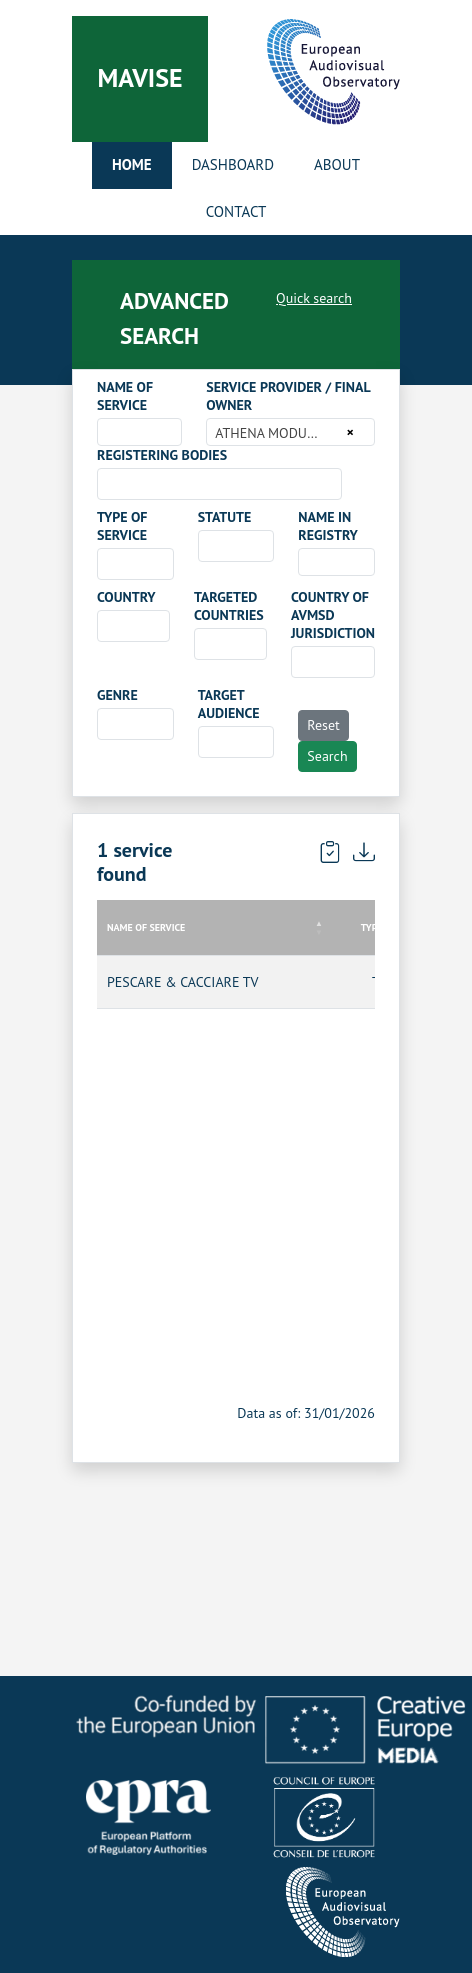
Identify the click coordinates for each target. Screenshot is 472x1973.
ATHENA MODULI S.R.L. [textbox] (277, 433)
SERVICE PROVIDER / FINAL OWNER (288, 396)
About (337, 164)
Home (132, 164)
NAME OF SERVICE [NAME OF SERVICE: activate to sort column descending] (146, 927)
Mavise (139, 77)
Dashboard (233, 164)
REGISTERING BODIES (162, 455)
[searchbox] (108, 483)
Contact (236, 211)
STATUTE (225, 517)
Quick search (314, 298)
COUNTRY (126, 597)
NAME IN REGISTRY (328, 526)
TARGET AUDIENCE (229, 704)
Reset (323, 725)
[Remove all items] (347, 432)
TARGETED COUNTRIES (229, 606)
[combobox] (139, 432)
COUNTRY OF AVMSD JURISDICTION (333, 615)
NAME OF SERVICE (125, 396)
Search (327, 756)
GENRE (117, 695)
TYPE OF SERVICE (122, 526)
